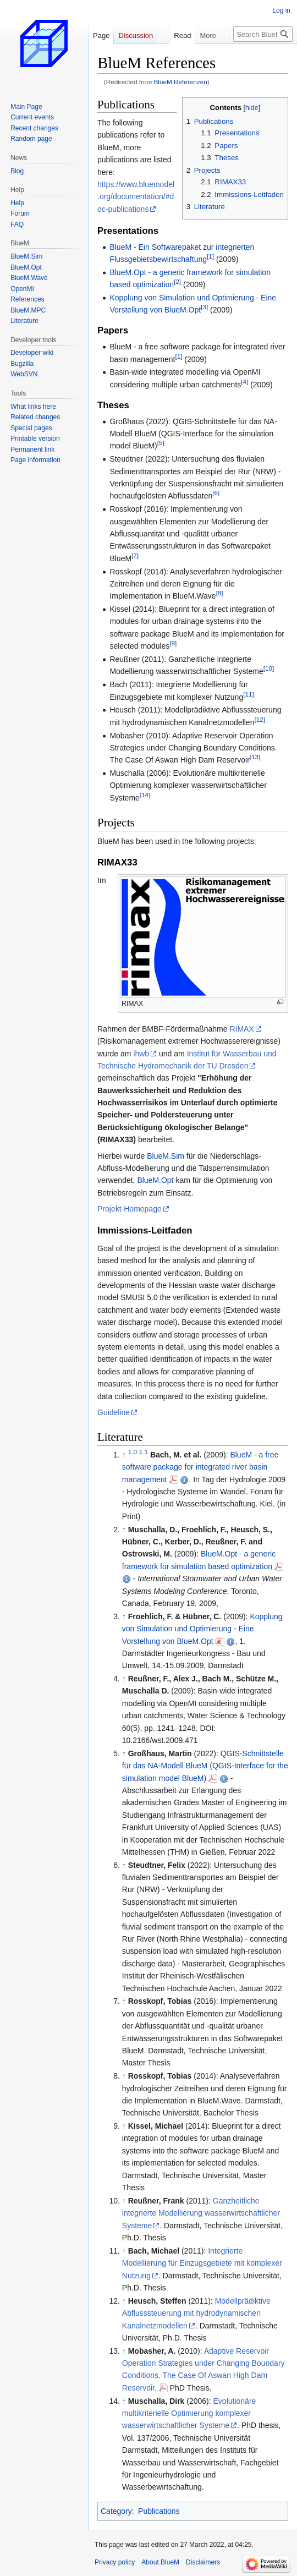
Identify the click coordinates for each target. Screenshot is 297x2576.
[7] (135, 555)
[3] (204, 307)
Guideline (113, 1412)
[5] (160, 443)
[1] (210, 256)
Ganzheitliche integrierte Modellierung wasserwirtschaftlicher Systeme (201, 2213)
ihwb (141, 1053)
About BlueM (160, 2562)
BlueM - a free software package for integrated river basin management (200, 1467)
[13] (255, 757)
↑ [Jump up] (124, 1529)
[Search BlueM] (263, 34)
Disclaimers (203, 2562)
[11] (248, 694)
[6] (215, 493)
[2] (177, 282)
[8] (219, 593)
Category (116, 2511)
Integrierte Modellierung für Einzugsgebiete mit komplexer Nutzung (202, 2263)
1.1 (143, 1451)
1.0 (132, 1451)
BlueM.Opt (155, 1180)
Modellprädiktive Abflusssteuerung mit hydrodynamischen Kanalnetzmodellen (196, 2313)
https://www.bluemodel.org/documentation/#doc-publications (135, 196)
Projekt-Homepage (129, 1208)
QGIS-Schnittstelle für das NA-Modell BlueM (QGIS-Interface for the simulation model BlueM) (205, 1766)
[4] (244, 381)
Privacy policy (115, 2562)
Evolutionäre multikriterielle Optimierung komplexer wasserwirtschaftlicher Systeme (189, 2413)
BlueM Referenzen (180, 81)
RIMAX (241, 1028)
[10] (268, 668)
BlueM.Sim (165, 1156)
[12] (259, 719)
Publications (159, 2511)
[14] (145, 794)
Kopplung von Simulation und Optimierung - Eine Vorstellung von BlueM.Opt (202, 1629)
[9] (173, 643)
